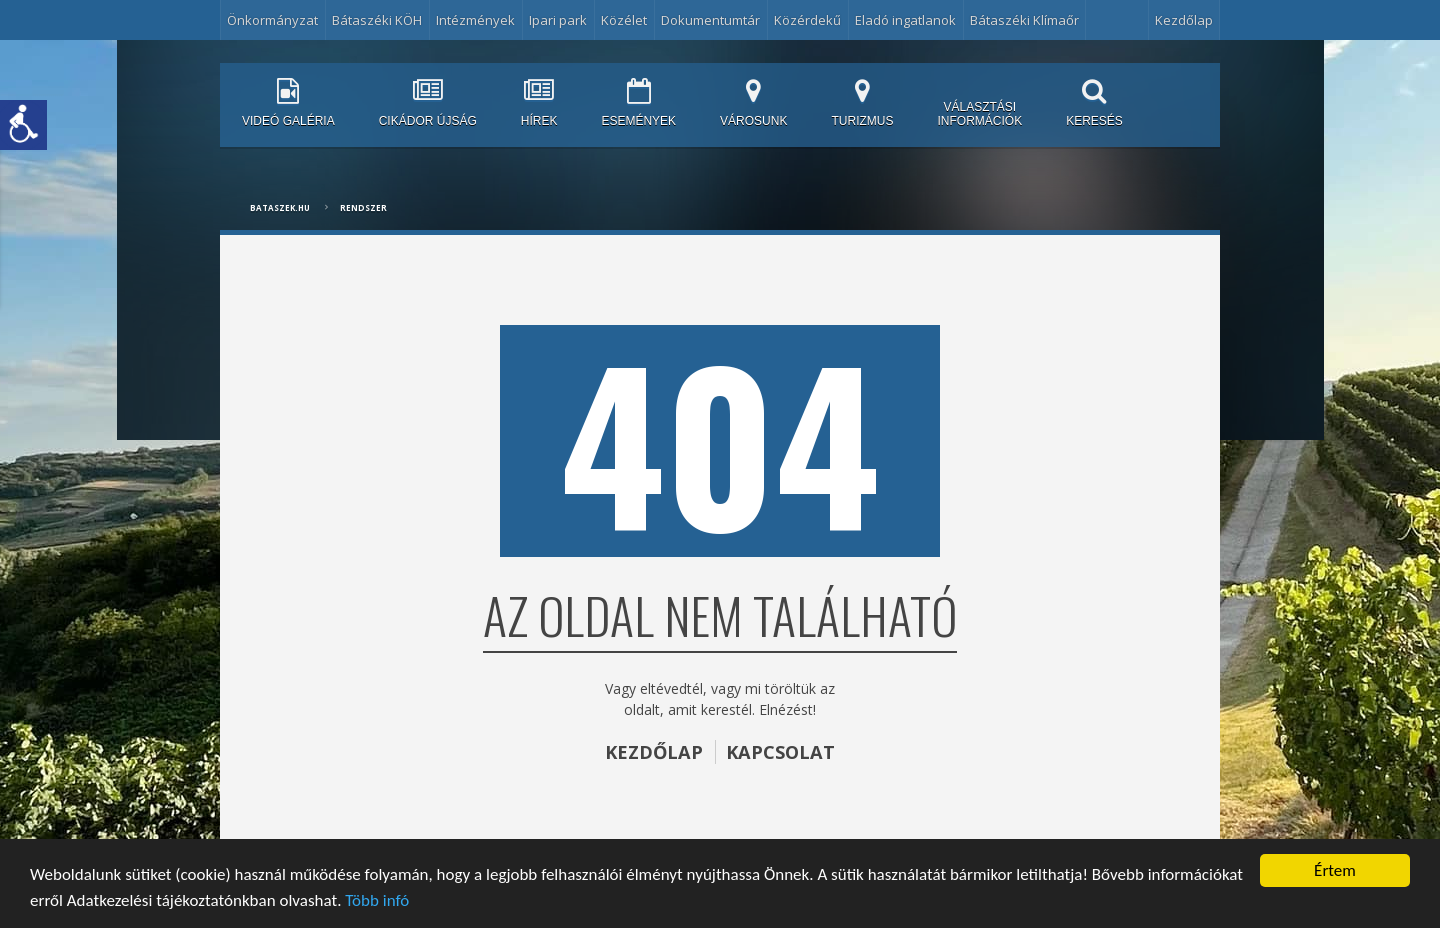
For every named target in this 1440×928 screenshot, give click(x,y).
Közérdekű (807, 20)
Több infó (377, 900)
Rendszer (363, 207)
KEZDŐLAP (654, 752)
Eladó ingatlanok (905, 20)
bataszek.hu (280, 207)
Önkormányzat (272, 20)
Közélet (624, 20)
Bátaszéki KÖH (377, 20)
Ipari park (558, 20)
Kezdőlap (1184, 20)
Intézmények (475, 20)
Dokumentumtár (710, 20)
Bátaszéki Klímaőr (1024, 20)
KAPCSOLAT (780, 752)
